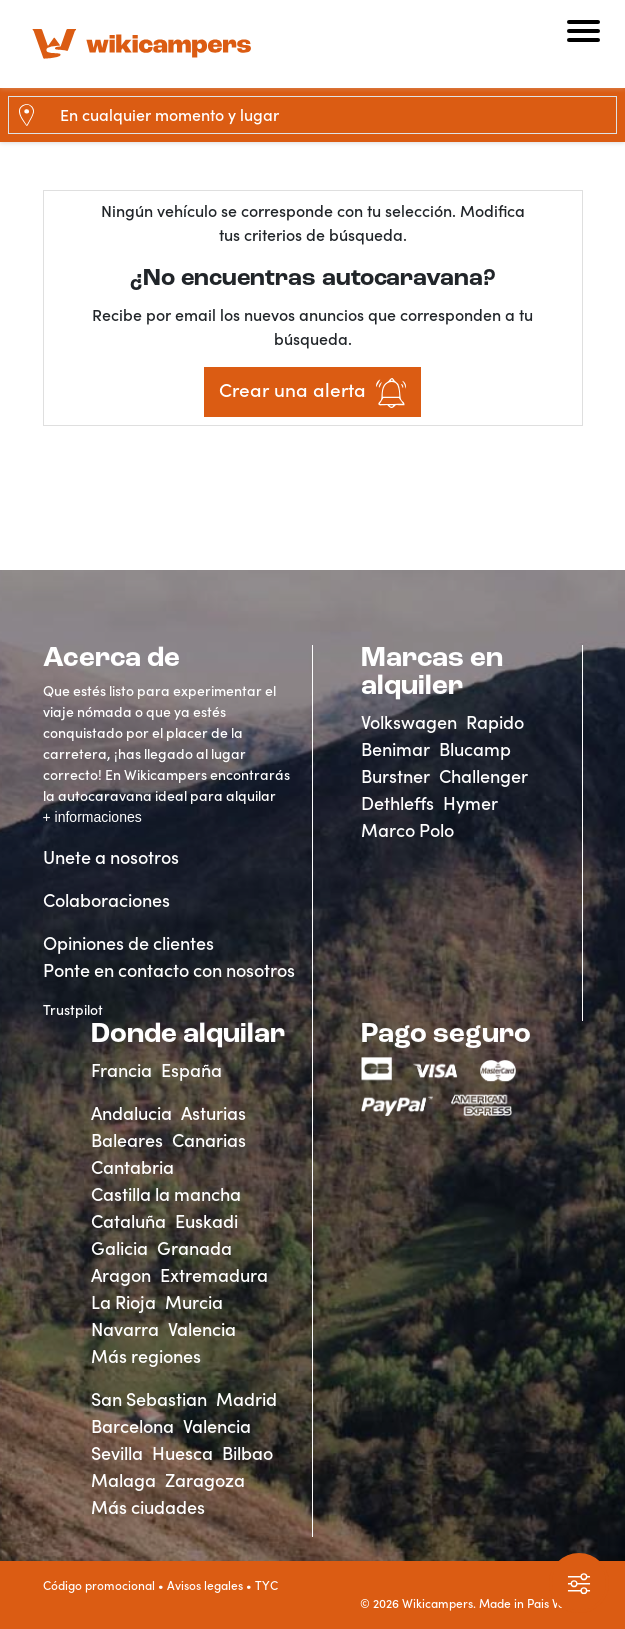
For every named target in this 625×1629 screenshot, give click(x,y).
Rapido (495, 722)
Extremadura (214, 1275)
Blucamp (475, 749)
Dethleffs (397, 803)
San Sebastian (149, 1399)
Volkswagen (409, 722)
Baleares (127, 1140)
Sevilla (117, 1453)
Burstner (395, 776)
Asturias (213, 1113)
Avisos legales (205, 1585)
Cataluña (128, 1221)
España (191, 1070)
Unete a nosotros (111, 857)
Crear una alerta (313, 393)
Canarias (209, 1140)
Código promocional (99, 1585)
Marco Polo (407, 830)
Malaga (123, 1480)
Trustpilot (73, 1010)
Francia (121, 1070)
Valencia (202, 1329)
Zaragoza (205, 1480)
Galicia (119, 1248)
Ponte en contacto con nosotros (169, 970)
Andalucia (131, 1113)
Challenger (483, 776)
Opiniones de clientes (128, 943)
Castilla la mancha (166, 1194)
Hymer (470, 803)
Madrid (246, 1399)
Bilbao (247, 1453)
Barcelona (132, 1426)
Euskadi (206, 1221)
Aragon (121, 1275)
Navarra (125, 1329)
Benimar (395, 749)
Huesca (182, 1453)
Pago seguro (446, 1035)
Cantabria (132, 1167)
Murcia (194, 1302)
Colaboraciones (106, 900)
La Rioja (123, 1302)
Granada (194, 1248)
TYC (266, 1585)
